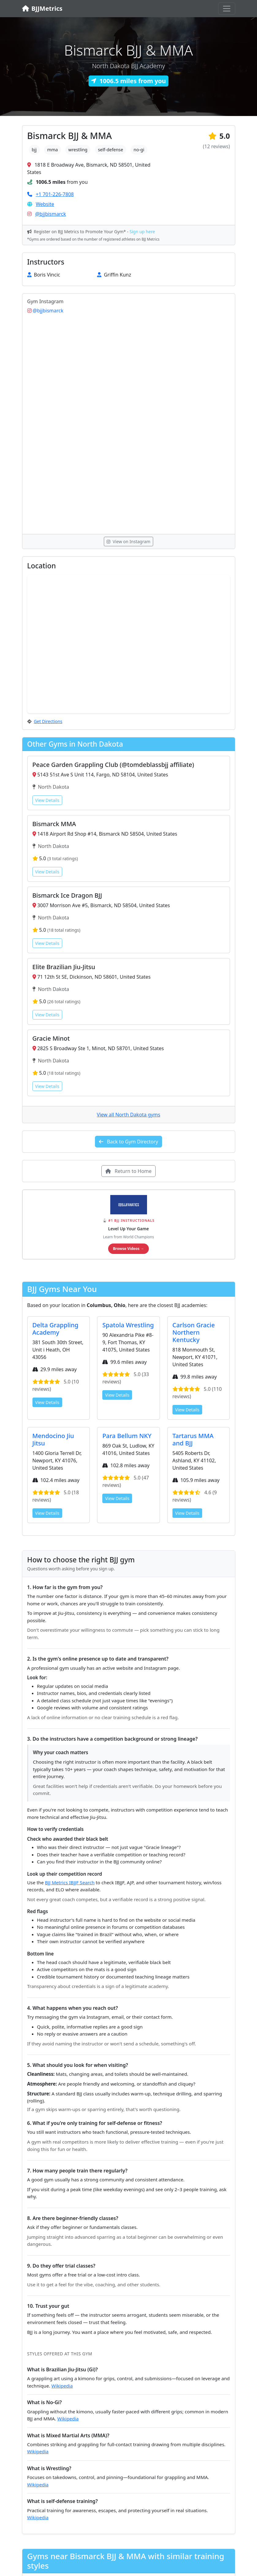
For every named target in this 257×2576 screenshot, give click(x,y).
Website (45, 204)
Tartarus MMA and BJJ (193, 1439)
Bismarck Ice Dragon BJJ (67, 895)
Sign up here (142, 231)
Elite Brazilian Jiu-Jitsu (63, 967)
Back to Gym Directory (128, 1141)
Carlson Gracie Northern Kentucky (193, 1332)
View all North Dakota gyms (128, 1114)
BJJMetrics (42, 8)
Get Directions (48, 721)
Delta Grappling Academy (55, 1328)
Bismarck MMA (54, 824)
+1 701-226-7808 (55, 194)
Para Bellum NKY (126, 1436)
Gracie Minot (51, 1038)
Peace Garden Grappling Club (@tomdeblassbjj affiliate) (113, 764)
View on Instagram (128, 541)
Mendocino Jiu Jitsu (53, 1439)
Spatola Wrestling (128, 1325)
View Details (47, 800)
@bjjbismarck (50, 214)
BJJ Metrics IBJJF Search (70, 1882)
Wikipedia (62, 2386)
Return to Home (128, 1171)
